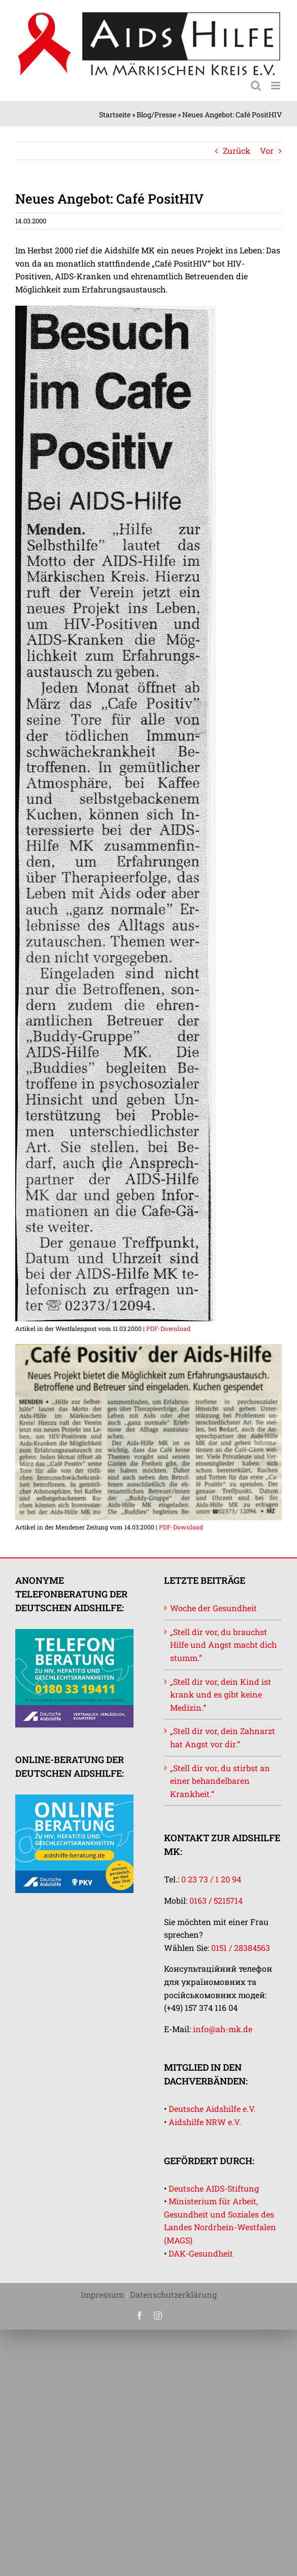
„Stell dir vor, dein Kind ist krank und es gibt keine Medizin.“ (220, 1694)
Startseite (114, 114)
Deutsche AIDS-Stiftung (214, 2188)
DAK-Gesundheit (201, 2253)
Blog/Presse (156, 114)
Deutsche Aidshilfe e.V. (212, 2108)
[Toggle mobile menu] (276, 85)
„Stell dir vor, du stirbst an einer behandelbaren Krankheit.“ (220, 1781)
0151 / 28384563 (240, 1947)
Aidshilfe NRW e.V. (205, 2121)
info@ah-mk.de (222, 2029)
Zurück (236, 150)
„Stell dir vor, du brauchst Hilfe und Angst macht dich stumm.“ (223, 1644)
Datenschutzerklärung (173, 2294)
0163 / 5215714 (216, 1900)
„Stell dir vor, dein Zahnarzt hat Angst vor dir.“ (222, 1737)
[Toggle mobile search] (256, 85)
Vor (267, 150)
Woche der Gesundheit (213, 1608)
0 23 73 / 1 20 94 (211, 1879)
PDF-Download (168, 1328)
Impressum (102, 2294)
